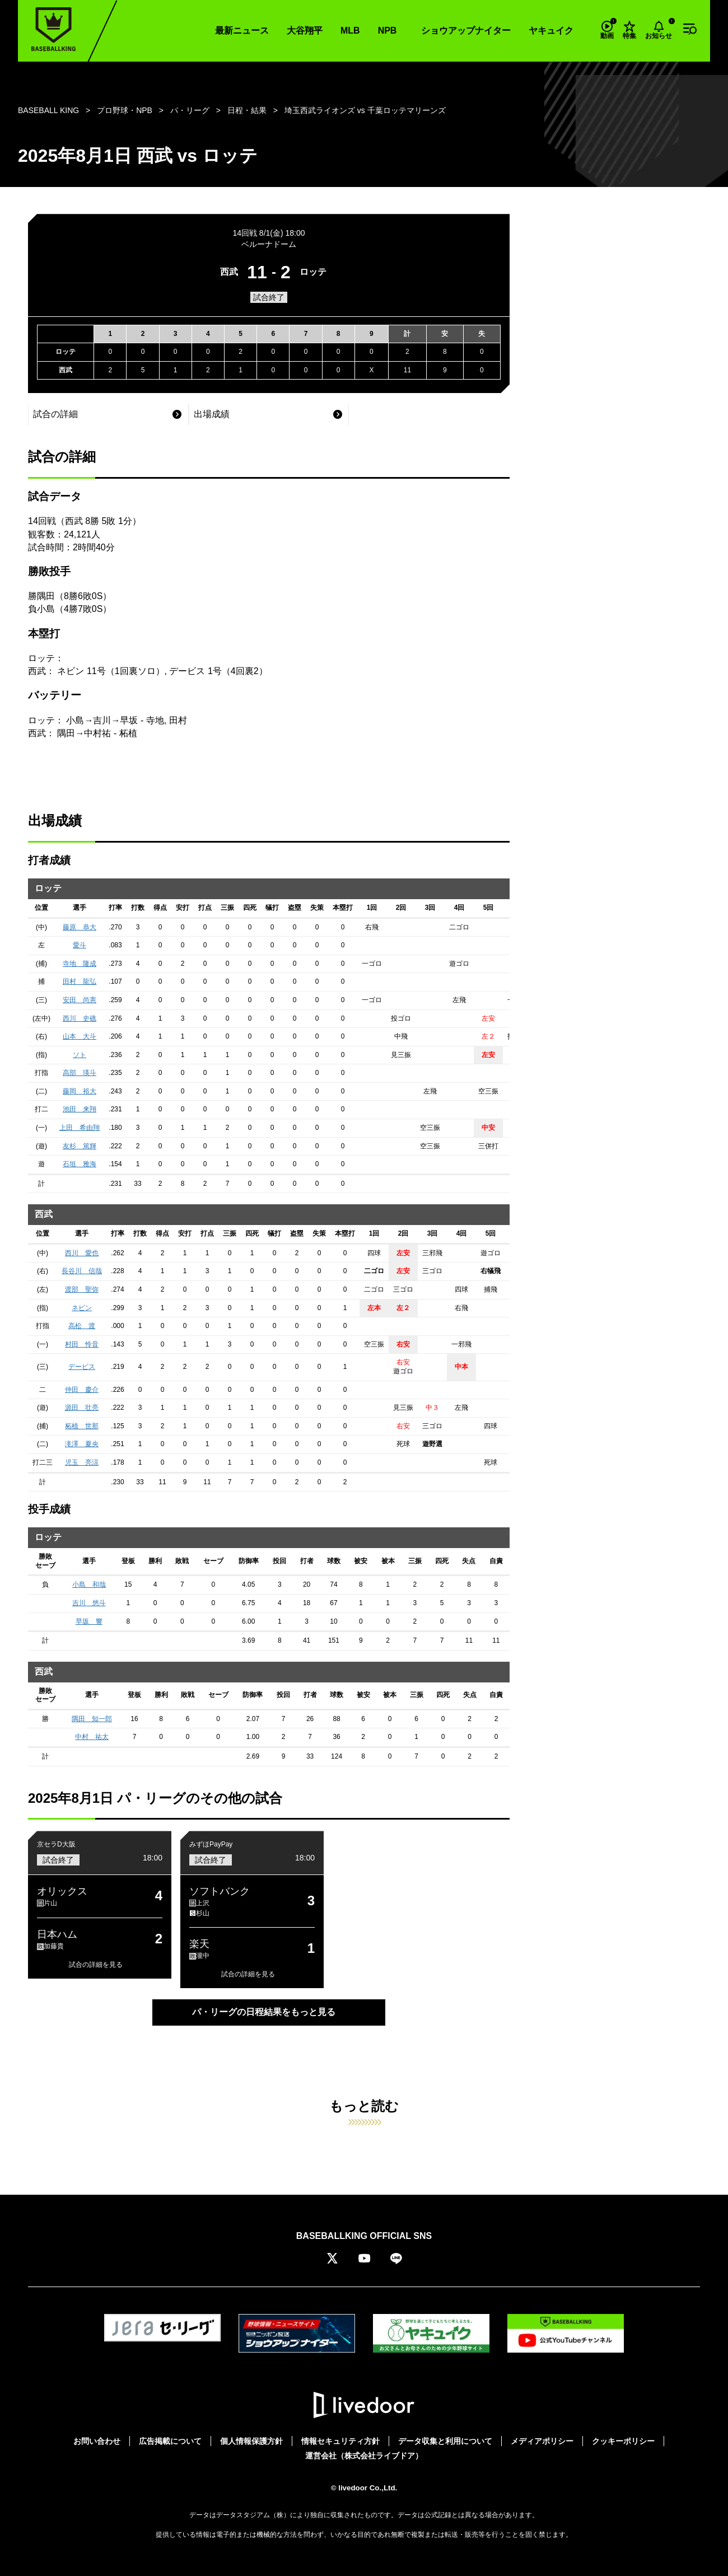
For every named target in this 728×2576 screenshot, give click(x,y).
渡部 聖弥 (82, 1289)
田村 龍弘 (79, 981)
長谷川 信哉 (82, 1271)
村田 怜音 (82, 1344)
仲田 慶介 (82, 1390)
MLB (350, 30)
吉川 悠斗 (89, 1603)
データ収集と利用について (445, 2441)
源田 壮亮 (82, 1407)
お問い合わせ (96, 2441)
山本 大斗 (79, 1036)
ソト (79, 1055)
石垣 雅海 (79, 1164)
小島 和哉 (89, 1584)
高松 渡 (81, 1326)
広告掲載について (170, 2441)
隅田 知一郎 (92, 1719)
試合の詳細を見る (96, 1965)
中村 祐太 (92, 1737)
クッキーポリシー (623, 2441)
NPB (387, 30)
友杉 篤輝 (79, 1146)
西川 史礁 (79, 1018)
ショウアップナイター (466, 30)
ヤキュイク (551, 30)
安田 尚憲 (79, 1000)
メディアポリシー (542, 2441)
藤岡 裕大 (79, 1091)
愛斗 (79, 945)
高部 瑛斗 (79, 1073)
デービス (81, 1367)
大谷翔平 (305, 30)
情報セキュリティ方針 (340, 2441)
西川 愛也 (82, 1253)
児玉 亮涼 (82, 1462)
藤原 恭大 (79, 927)
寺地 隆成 (79, 963)
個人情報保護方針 (251, 2441)
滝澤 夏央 (82, 1444)
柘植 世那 (82, 1426)
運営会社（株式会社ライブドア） (364, 2455)
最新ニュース (242, 30)
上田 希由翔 (79, 1128)
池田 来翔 (79, 1109)
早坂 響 (89, 1621)
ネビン (82, 1308)
